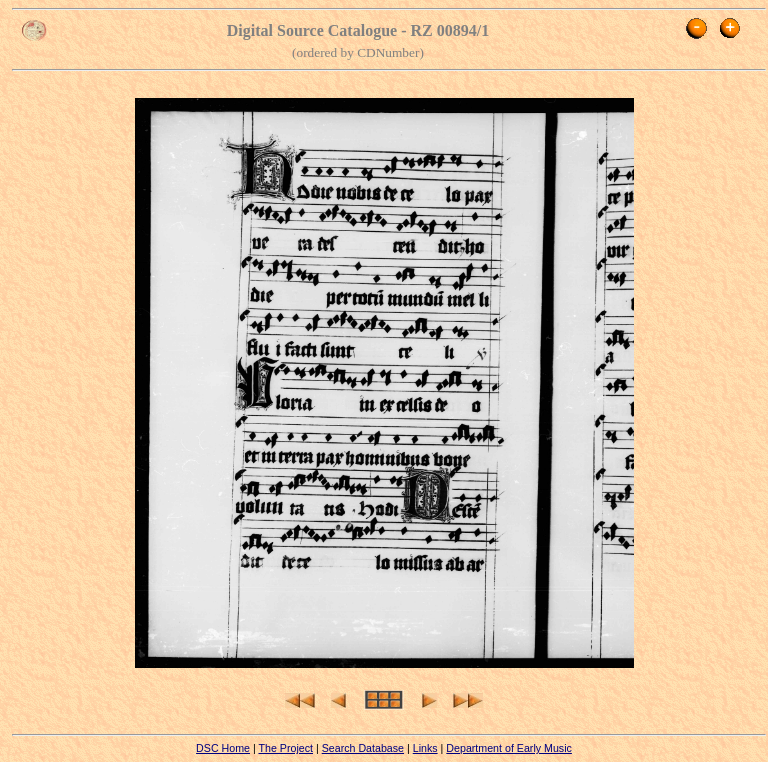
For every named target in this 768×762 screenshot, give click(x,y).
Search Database (363, 748)
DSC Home (223, 748)
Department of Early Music (509, 748)
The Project (285, 748)
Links (425, 748)
